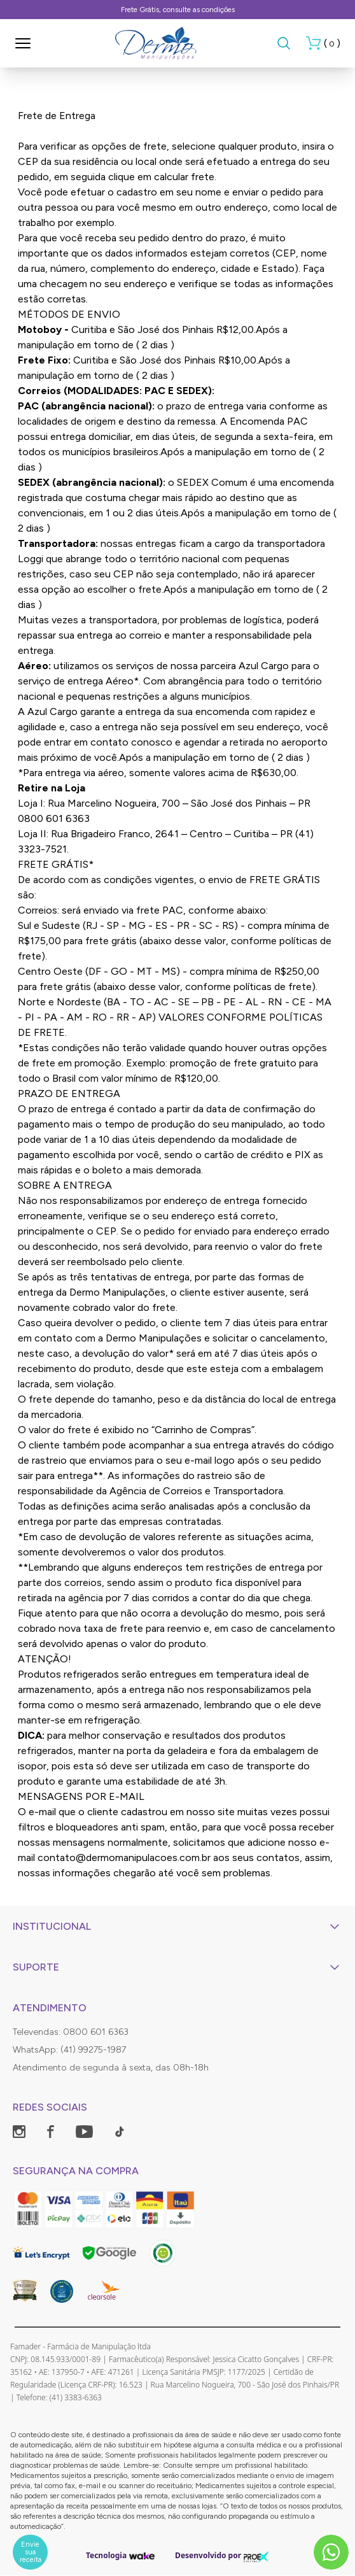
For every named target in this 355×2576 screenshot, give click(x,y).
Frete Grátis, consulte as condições (178, 9)
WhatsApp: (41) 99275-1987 (69, 2049)
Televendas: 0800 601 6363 (71, 2032)
